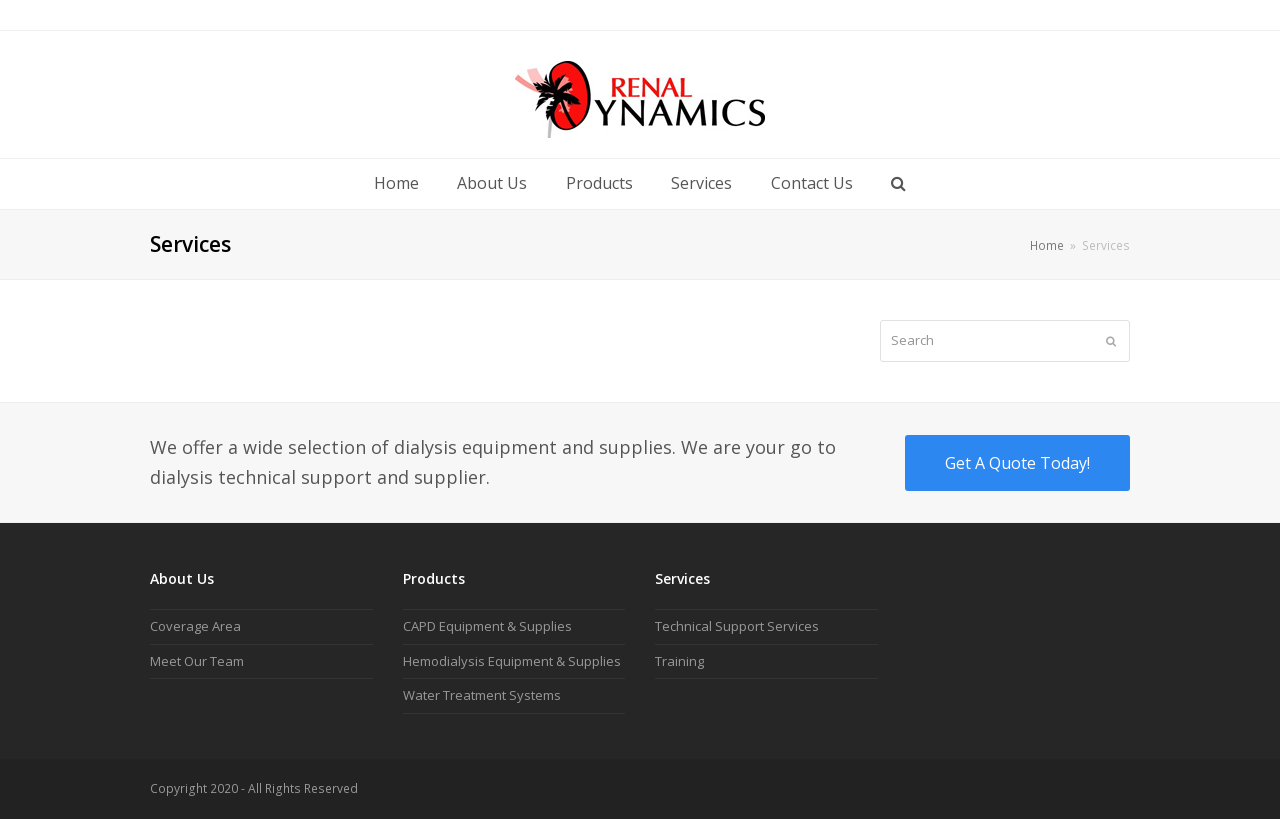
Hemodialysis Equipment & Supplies (512, 661)
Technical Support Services (737, 626)
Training (679, 661)
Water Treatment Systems (482, 695)
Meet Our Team (197, 661)
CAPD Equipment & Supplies (487, 626)
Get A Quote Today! (1017, 463)
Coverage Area (195, 626)
